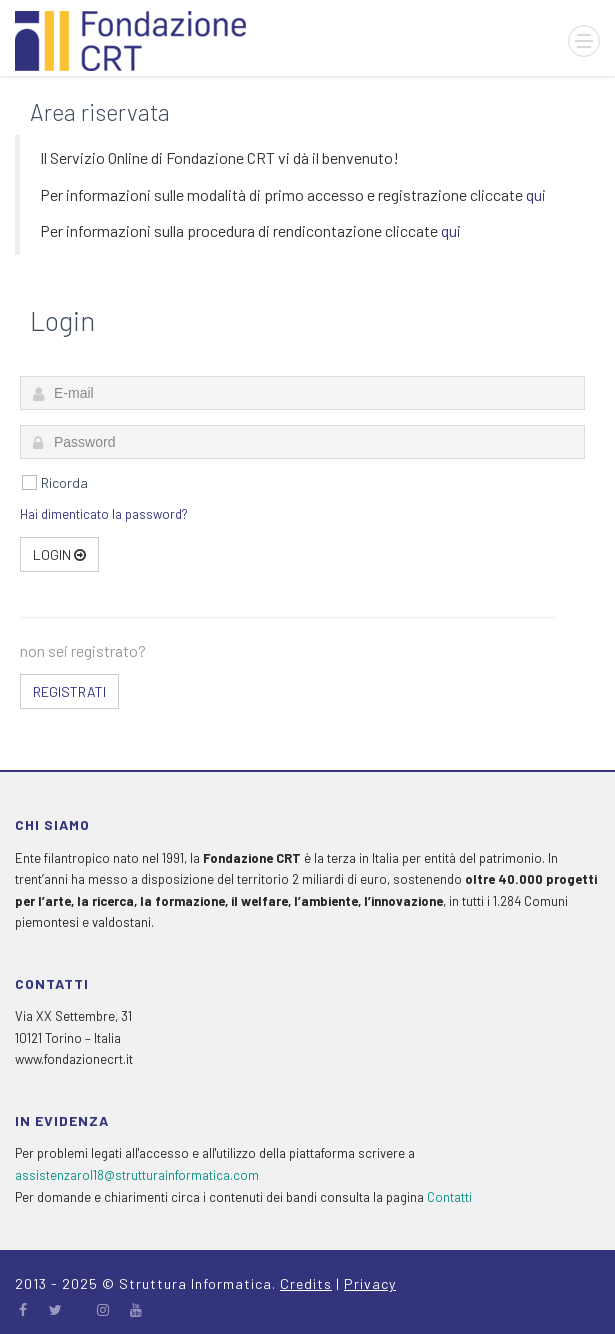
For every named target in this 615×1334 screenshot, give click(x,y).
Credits (306, 1283)
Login (59, 554)
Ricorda (64, 482)
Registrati (69, 691)
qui (536, 194)
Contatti (449, 1197)
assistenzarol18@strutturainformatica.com (137, 1175)
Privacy (370, 1283)
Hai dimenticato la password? (104, 514)
